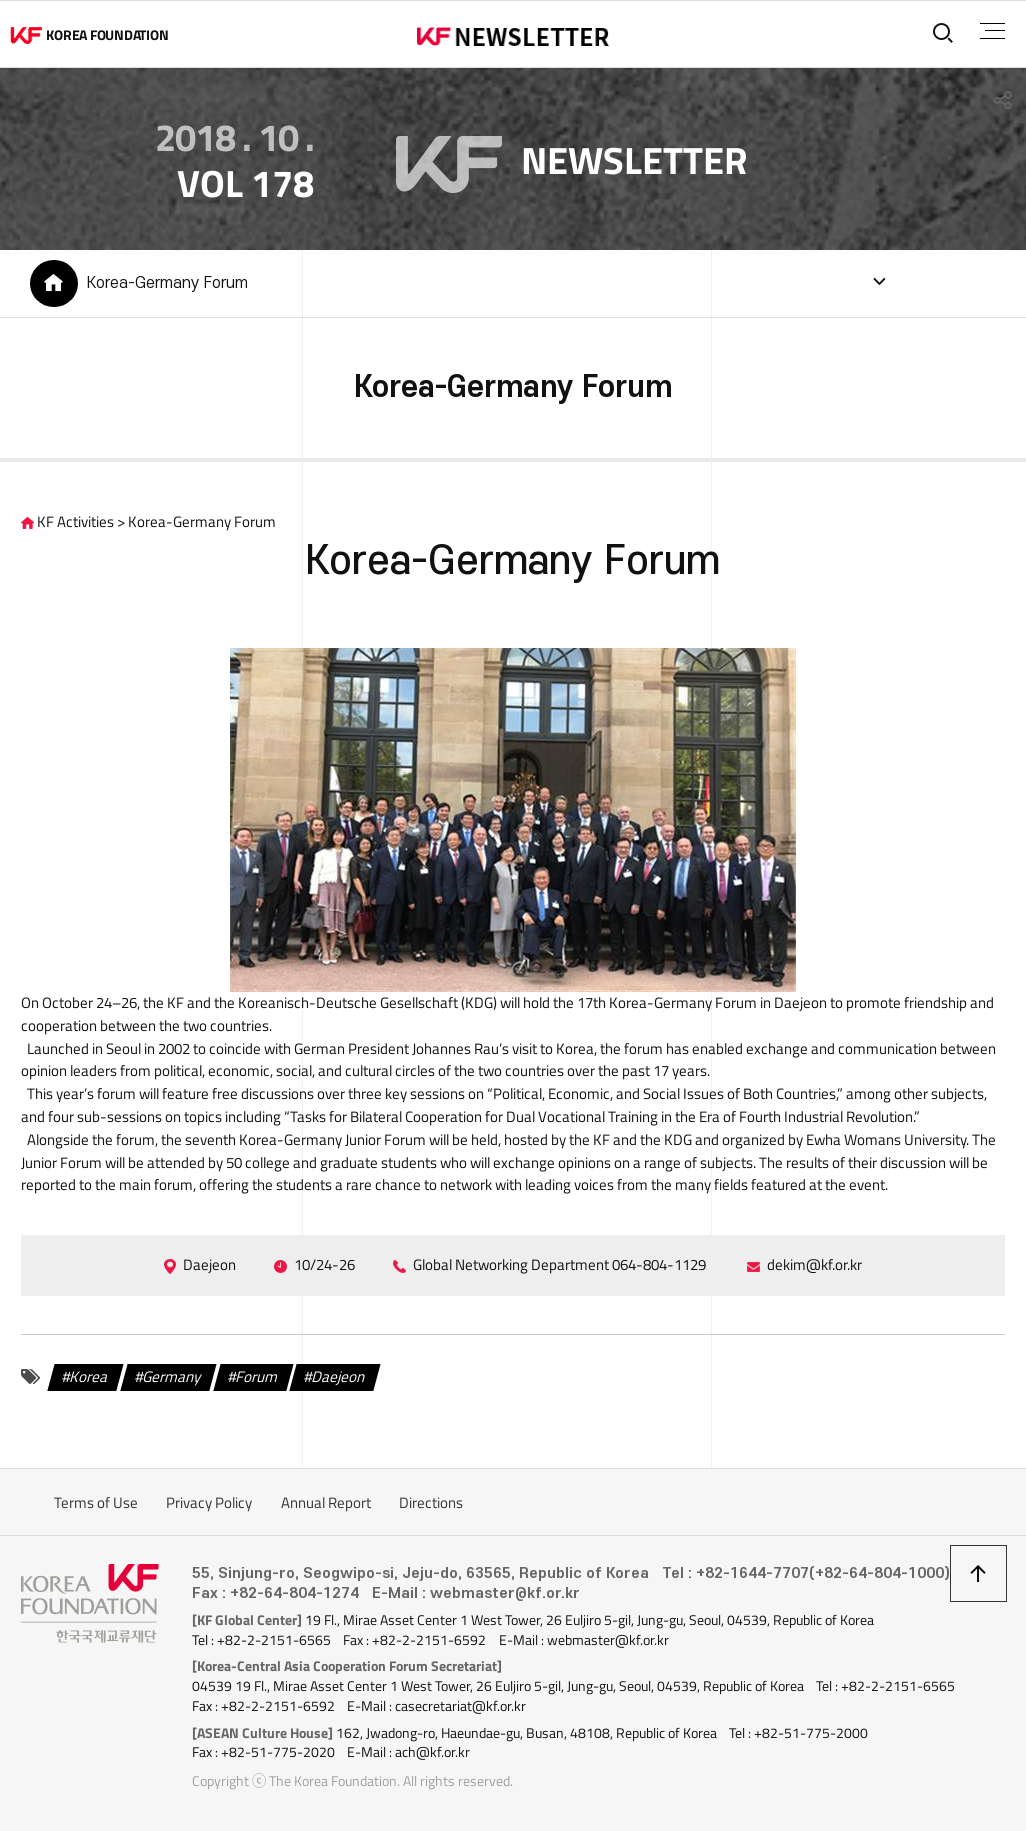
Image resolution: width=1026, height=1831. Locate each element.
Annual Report (326, 1502)
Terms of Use (96, 1502)
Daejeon (339, 1376)
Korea (90, 1376)
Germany (172, 1376)
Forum (257, 1376)
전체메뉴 (992, 31)
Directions (431, 1502)
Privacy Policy (209, 1502)
